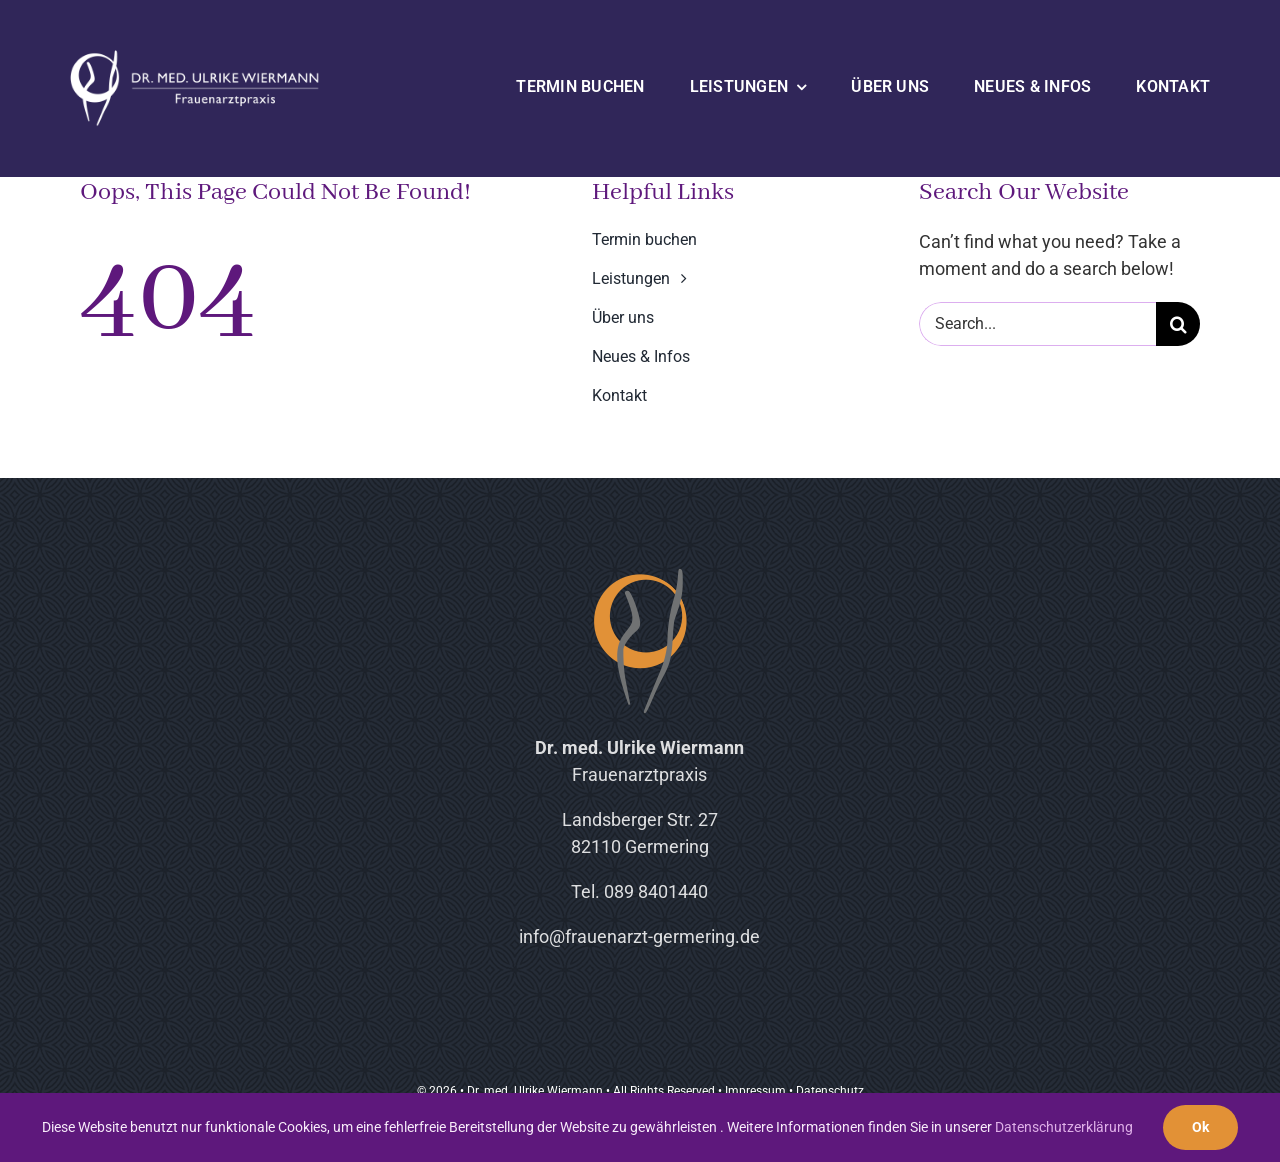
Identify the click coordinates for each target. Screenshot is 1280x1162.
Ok (1200, 1127)
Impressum (755, 1091)
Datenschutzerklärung (1064, 1127)
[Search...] (1037, 324)
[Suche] (1178, 324)
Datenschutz (830, 1091)
